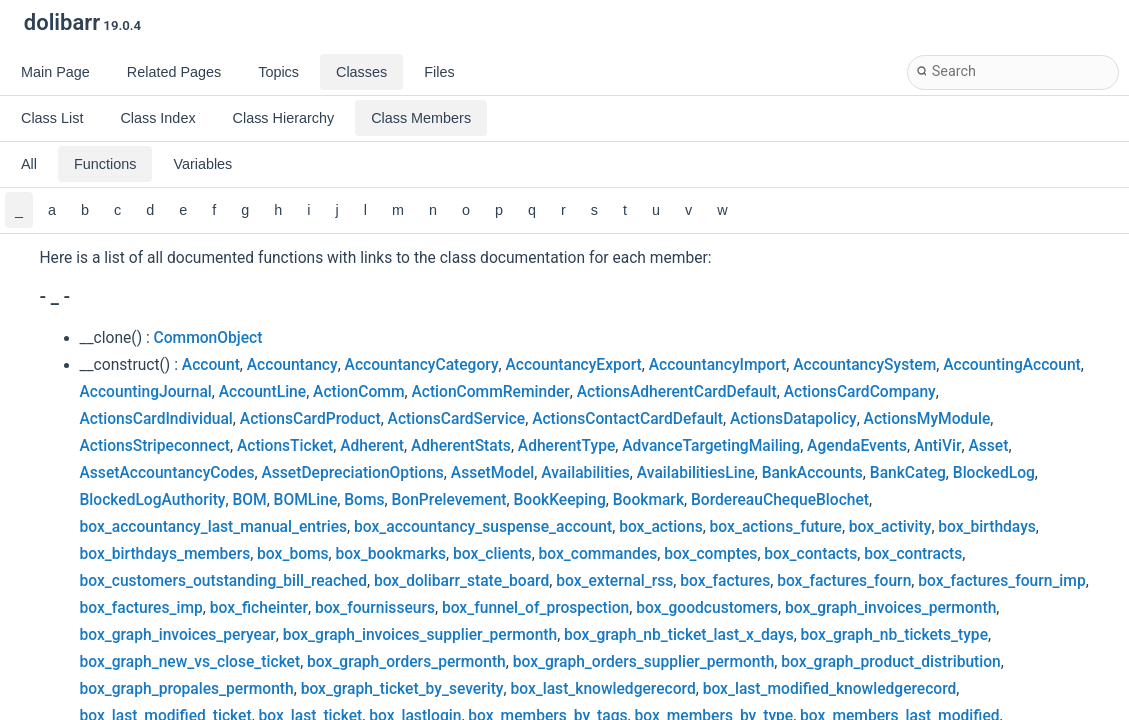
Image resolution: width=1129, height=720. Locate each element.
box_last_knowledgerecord (602, 689)
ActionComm (358, 392)
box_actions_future (776, 527)
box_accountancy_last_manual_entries (214, 527)
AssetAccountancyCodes (167, 473)
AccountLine (262, 392)
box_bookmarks (391, 554)
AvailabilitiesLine (696, 473)
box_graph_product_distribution (890, 662)
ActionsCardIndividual (156, 419)
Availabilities (585, 473)
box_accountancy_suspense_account (483, 527)
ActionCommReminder (490, 392)
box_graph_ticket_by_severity (402, 689)
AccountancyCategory (422, 365)
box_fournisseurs (375, 608)
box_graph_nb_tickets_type (894, 635)
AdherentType (566, 446)
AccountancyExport (574, 365)
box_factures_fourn (844, 581)
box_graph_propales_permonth (187, 689)
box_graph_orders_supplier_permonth (644, 662)
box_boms (293, 554)
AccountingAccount (1012, 365)
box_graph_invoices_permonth (890, 608)
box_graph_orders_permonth (406, 662)
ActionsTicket (285, 446)
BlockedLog (994, 473)
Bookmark (648, 500)
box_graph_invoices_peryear (178, 635)
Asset (988, 446)
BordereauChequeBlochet (780, 500)
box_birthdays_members (165, 554)
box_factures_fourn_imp (1001, 581)
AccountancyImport (718, 365)
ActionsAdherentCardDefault (677, 392)
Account (211, 365)
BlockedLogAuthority (153, 500)
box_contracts (913, 554)
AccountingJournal (146, 392)
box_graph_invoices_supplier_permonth (420, 635)
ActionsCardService (457, 419)
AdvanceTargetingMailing (711, 446)
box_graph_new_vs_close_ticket (190, 662)
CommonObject (208, 338)
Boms (364, 500)
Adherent (372, 446)
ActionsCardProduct (310, 419)
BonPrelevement (448, 500)
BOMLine (306, 500)
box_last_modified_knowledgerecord (830, 689)
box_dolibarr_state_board (461, 581)
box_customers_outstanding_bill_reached (223, 581)
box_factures (725, 581)
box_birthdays (987, 527)
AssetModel (493, 473)
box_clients (492, 554)
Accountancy (292, 365)
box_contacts (810, 554)
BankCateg (908, 473)
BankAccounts (812, 473)
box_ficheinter (259, 608)
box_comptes (710, 554)
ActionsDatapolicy (793, 419)
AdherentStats (461, 446)
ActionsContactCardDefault (627, 419)
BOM (249, 500)
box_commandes (598, 554)
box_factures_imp (141, 608)
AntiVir (938, 446)
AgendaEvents (857, 446)
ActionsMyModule (927, 419)
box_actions (661, 527)
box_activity (890, 527)
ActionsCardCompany (860, 392)
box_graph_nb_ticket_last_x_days (679, 635)
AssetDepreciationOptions (352, 473)
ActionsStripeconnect (155, 446)
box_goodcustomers (707, 608)
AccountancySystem (864, 365)
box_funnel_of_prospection (535, 608)
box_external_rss (614, 581)
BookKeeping (559, 500)
